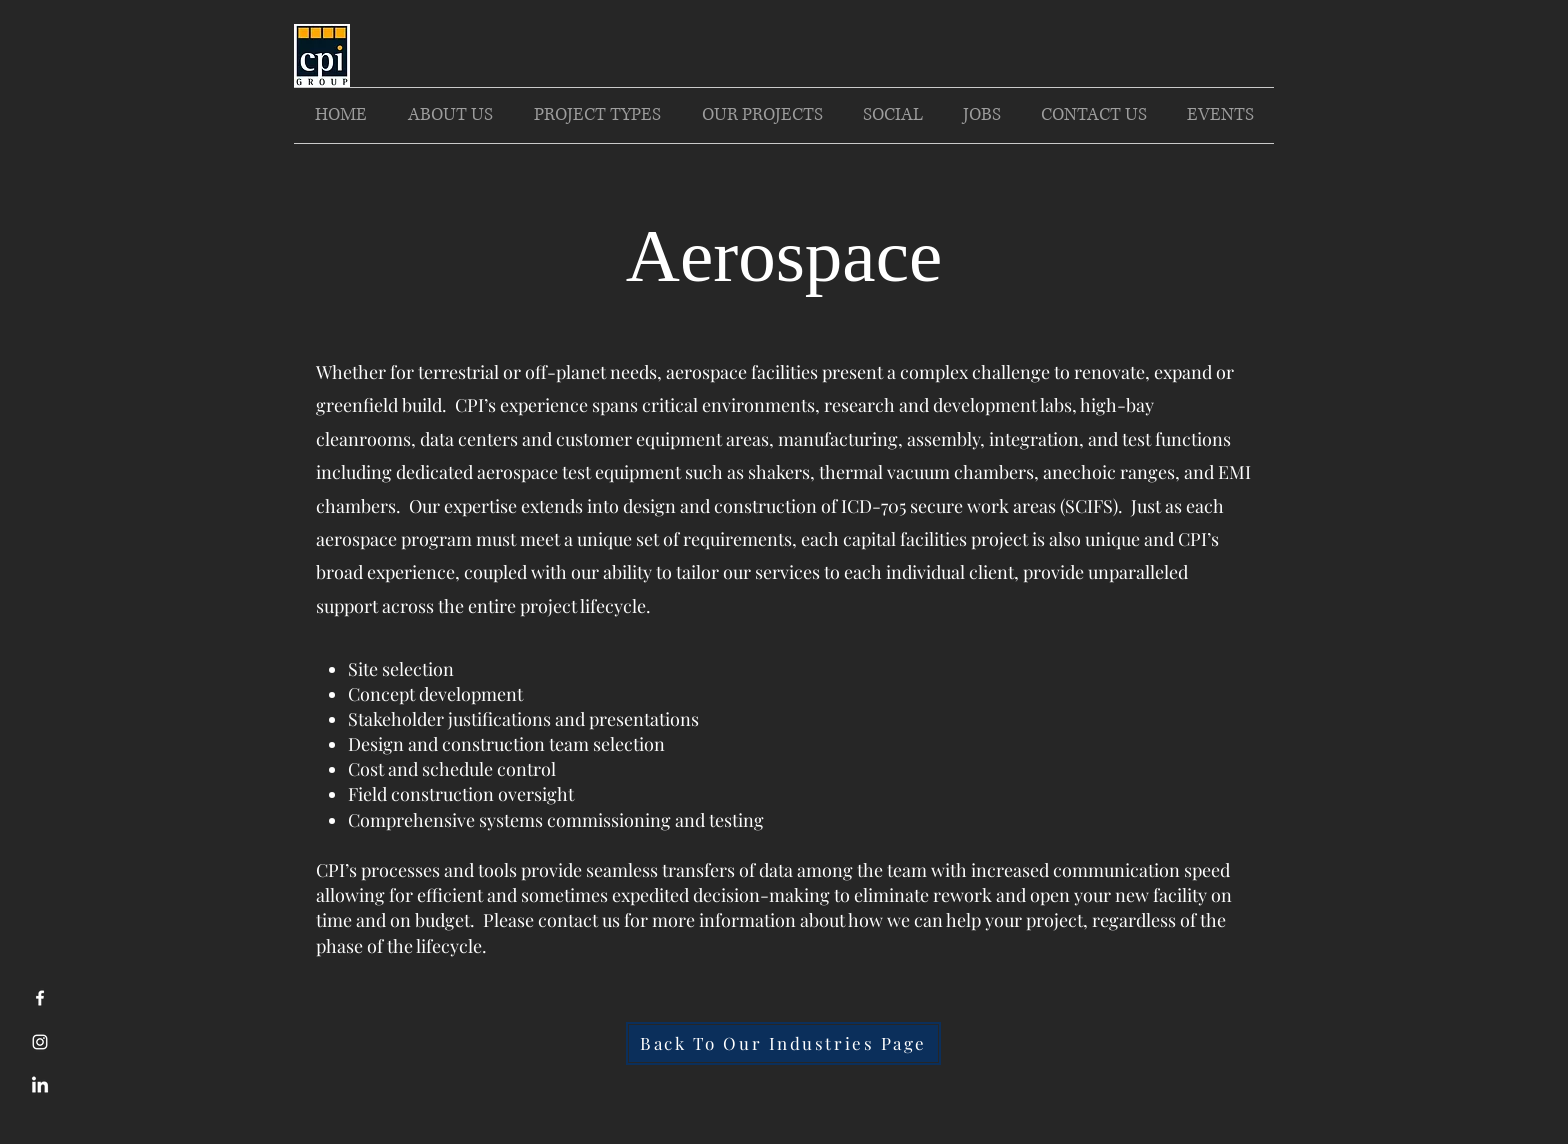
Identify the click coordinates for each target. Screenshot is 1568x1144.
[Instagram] (40, 1042)
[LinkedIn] (40, 1086)
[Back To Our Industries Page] (783, 1043)
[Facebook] (40, 998)
